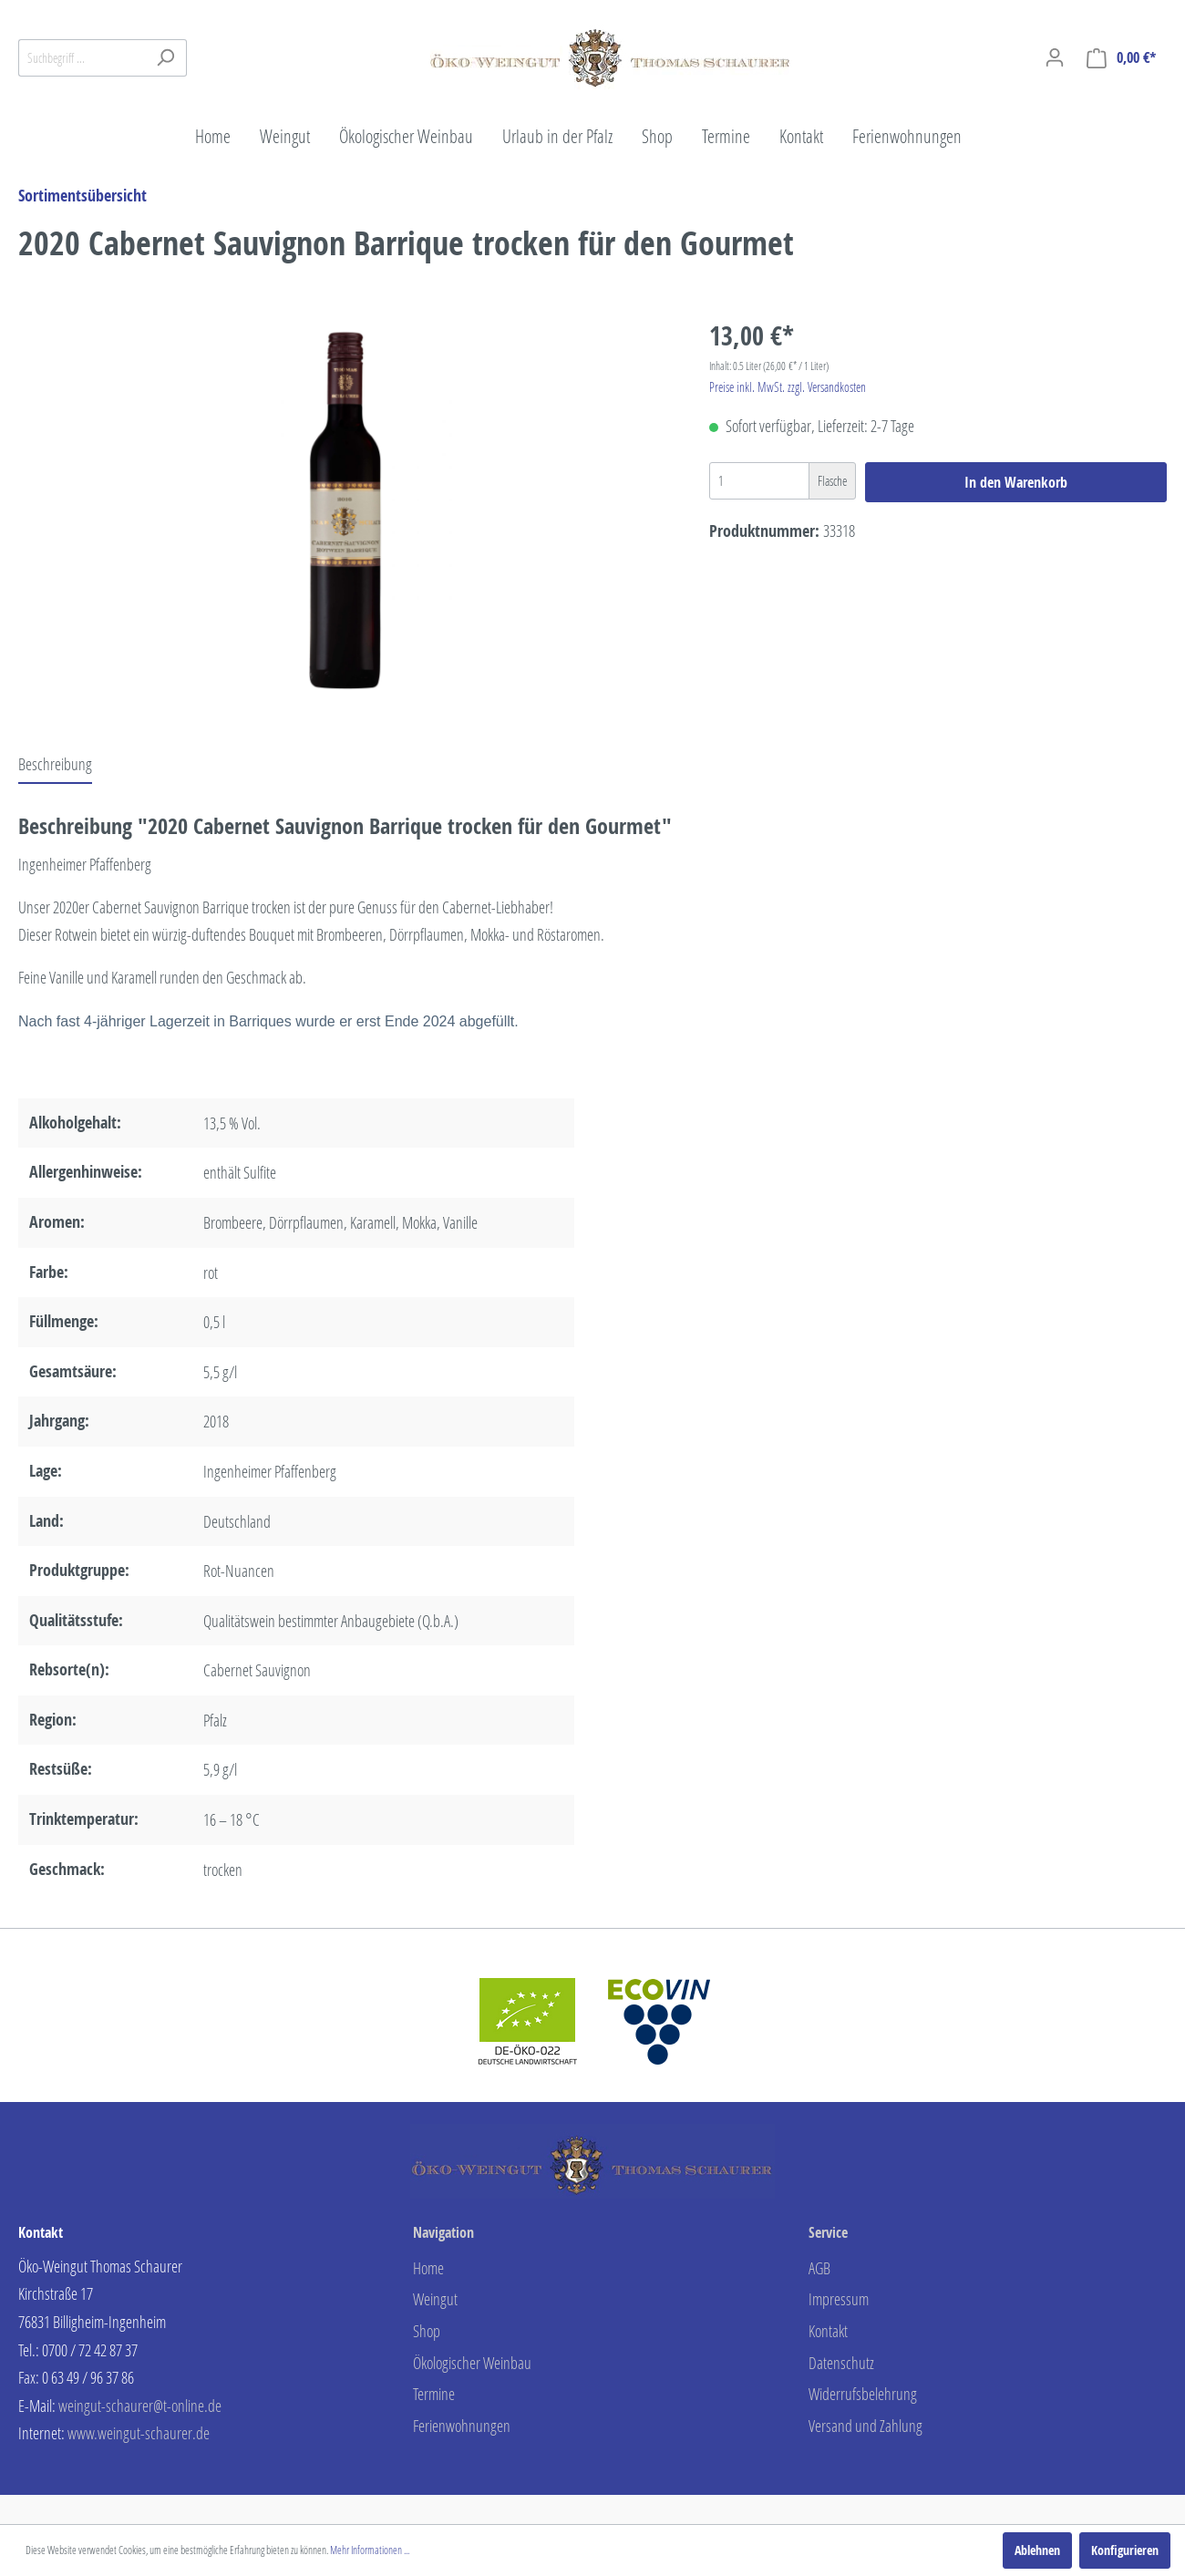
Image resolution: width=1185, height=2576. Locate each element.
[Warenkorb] (1121, 58)
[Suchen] (165, 58)
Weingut (435, 2299)
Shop (426, 2331)
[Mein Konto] (1055, 57)
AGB (819, 2268)
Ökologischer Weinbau (472, 2363)
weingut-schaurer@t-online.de (140, 2405)
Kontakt (828, 2331)
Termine (434, 2394)
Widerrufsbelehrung (863, 2394)
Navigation (443, 2232)
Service (828, 2232)
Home (428, 2268)
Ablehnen (1037, 2550)
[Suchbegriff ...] (81, 58)
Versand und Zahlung (865, 2426)
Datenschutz (841, 2363)
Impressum (839, 2299)
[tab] (55, 764)
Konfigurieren (1125, 2550)
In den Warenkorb (1015, 482)
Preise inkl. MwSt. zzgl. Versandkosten (787, 387)
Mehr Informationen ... (369, 2550)
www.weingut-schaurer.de (138, 2433)
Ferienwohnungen (461, 2426)
